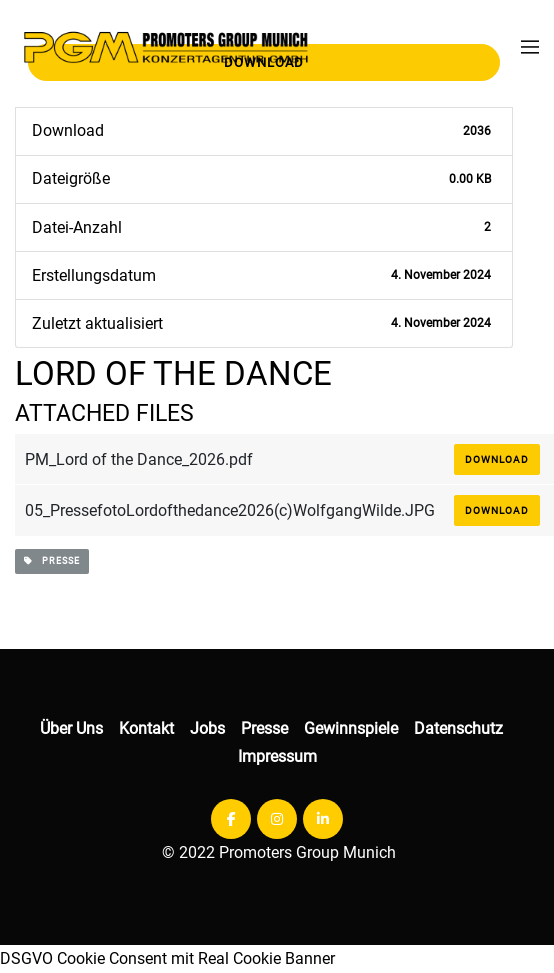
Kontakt (146, 728)
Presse (264, 728)
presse (52, 561)
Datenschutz (458, 728)
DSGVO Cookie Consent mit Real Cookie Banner (167, 958)
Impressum (277, 756)
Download (497, 459)
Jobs (207, 728)
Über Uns (71, 728)
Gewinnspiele (351, 728)
